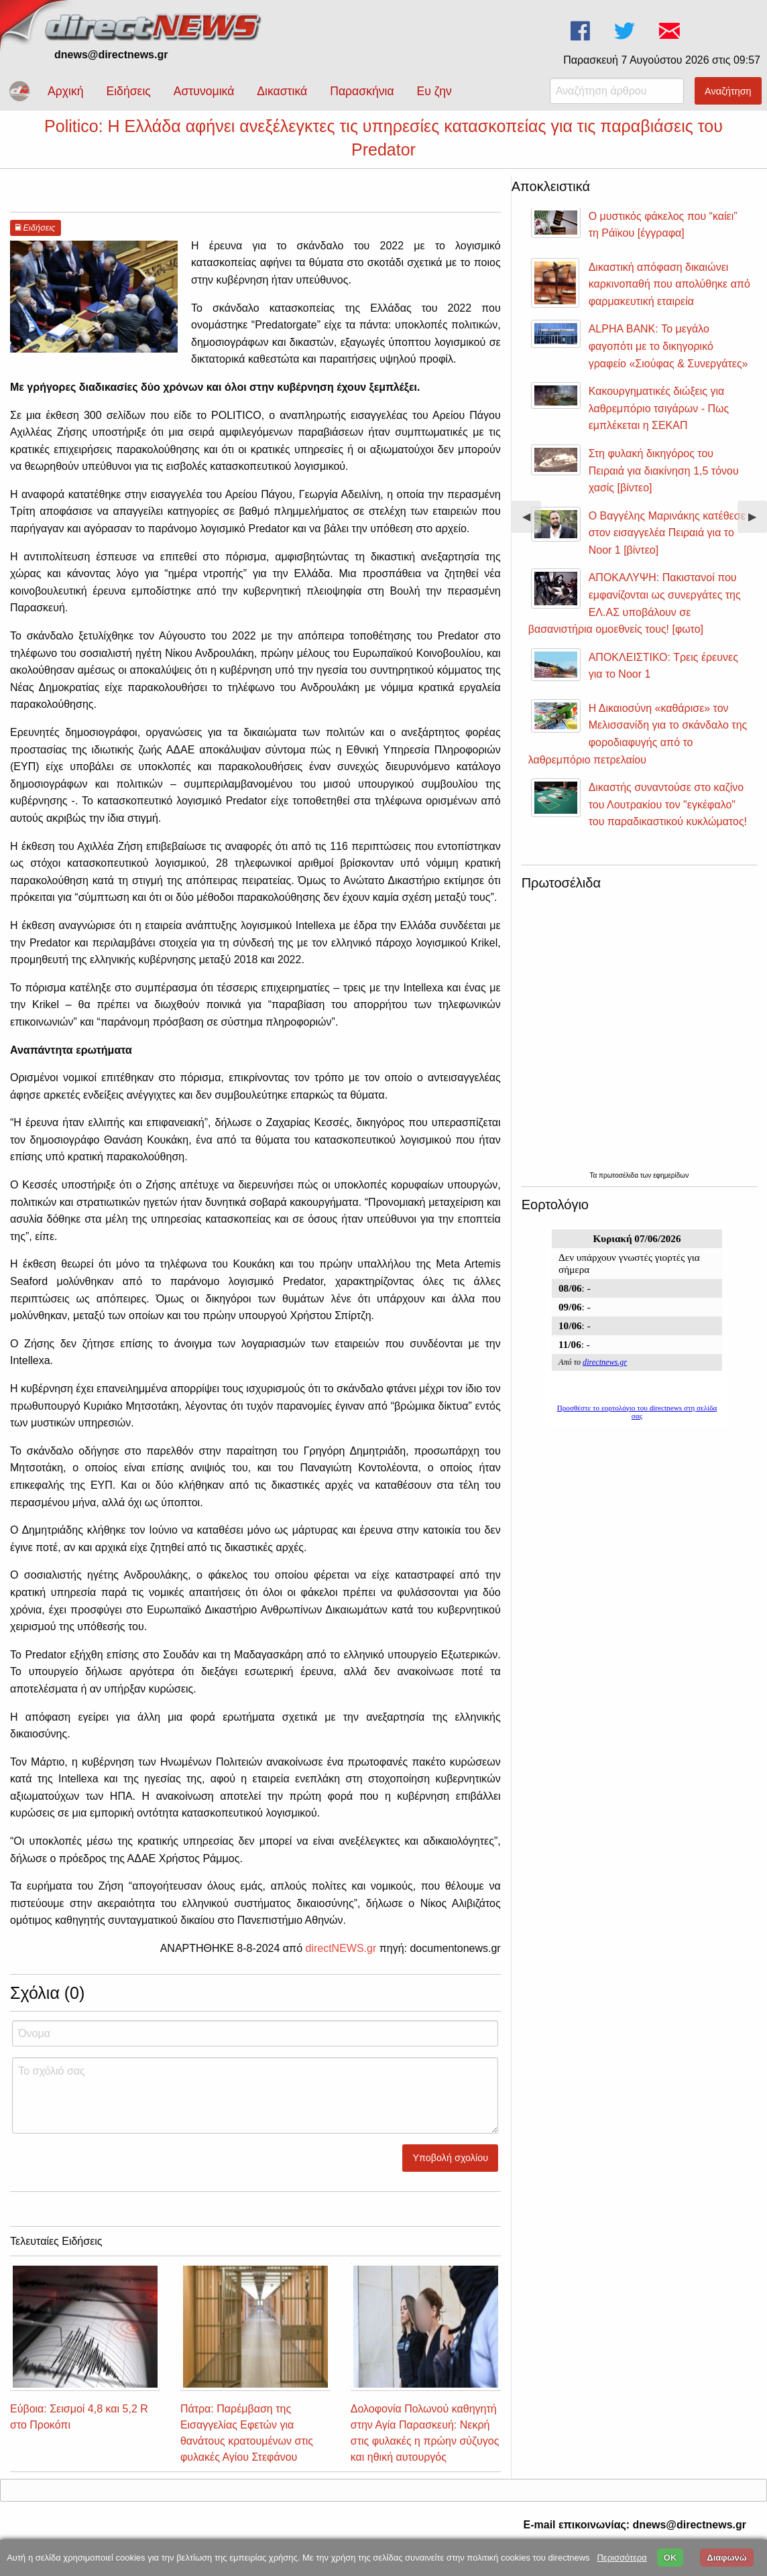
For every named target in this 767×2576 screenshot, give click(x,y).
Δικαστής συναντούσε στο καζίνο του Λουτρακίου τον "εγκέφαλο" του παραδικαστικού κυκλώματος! (668, 816)
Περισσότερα (621, 2558)
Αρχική (65, 91)
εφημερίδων (671, 1187)
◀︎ (531, 534)
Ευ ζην (434, 91)
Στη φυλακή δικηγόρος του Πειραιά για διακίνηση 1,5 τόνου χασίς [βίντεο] (664, 482)
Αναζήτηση (728, 91)
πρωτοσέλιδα (619, 1187)
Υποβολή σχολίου (451, 2169)
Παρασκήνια (362, 91)
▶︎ (757, 534)
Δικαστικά (282, 91)
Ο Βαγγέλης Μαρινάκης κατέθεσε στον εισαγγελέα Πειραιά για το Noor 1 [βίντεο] (667, 545)
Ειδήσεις (128, 91)
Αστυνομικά (204, 91)
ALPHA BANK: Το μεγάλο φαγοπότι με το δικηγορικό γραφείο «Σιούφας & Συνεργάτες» (668, 358)
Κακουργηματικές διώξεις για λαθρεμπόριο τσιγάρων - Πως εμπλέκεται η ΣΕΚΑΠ (659, 420)
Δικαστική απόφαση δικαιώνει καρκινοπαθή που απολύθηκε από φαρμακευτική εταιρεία (669, 296)
